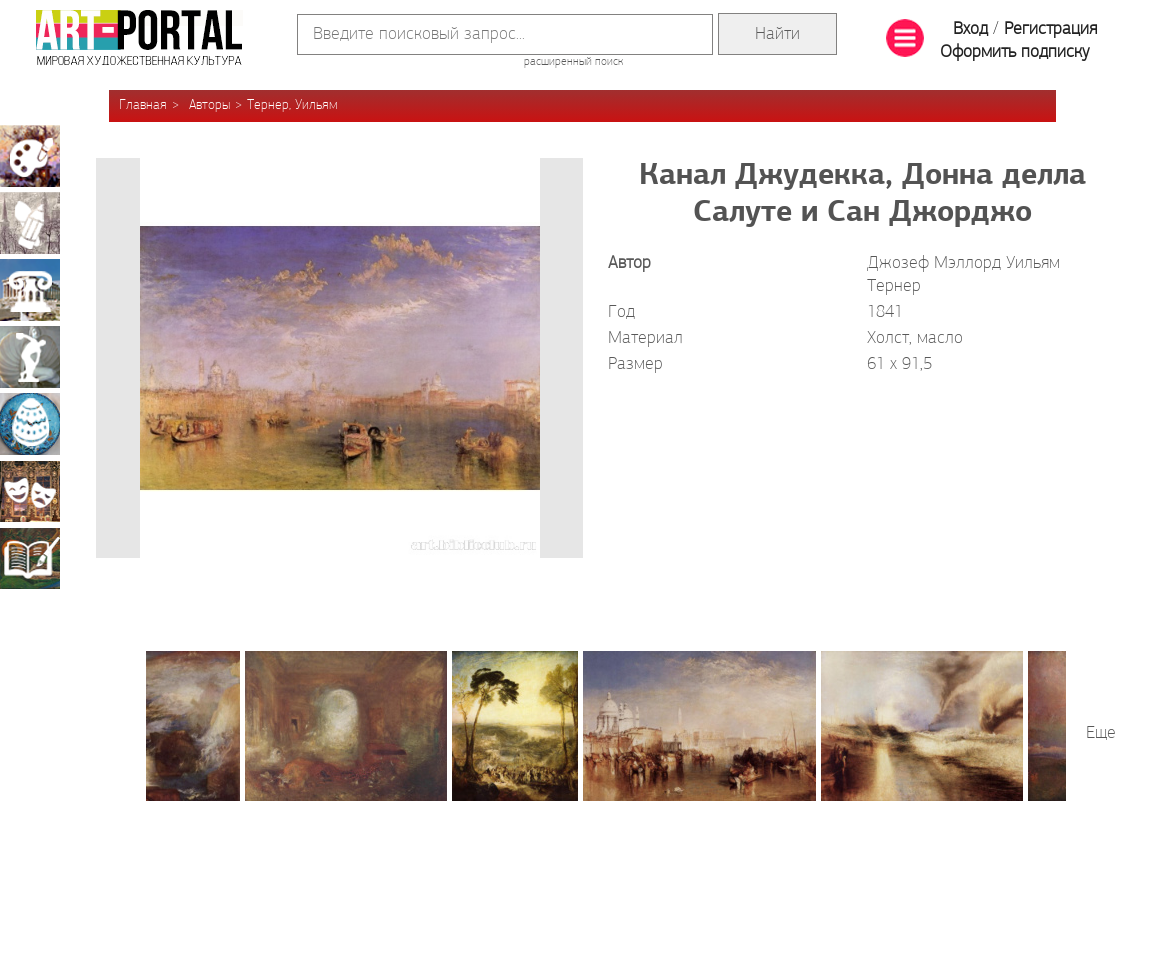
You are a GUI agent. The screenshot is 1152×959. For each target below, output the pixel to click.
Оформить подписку (1015, 52)
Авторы (209, 105)
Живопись (30, 156)
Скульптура (30, 357)
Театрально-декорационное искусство (30, 491)
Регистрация (1050, 29)
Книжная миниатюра (30, 558)
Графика (30, 223)
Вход (970, 29)
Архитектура (30, 290)
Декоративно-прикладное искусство (30, 424)
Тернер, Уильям (292, 105)
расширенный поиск (573, 62)
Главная (143, 105)
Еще (1101, 733)
